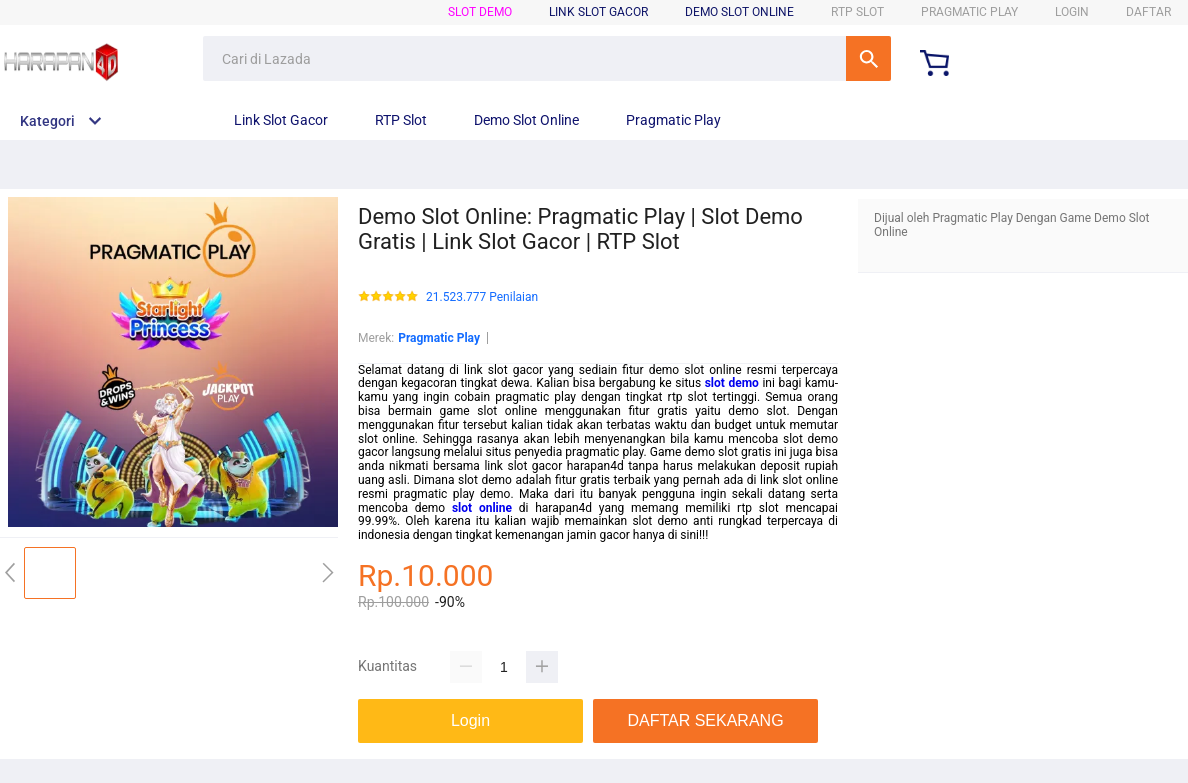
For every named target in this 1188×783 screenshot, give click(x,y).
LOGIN (1072, 12)
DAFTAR (1148, 12)
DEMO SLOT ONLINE (739, 12)
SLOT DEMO (480, 12)
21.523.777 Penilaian (482, 297)
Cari (868, 58)
